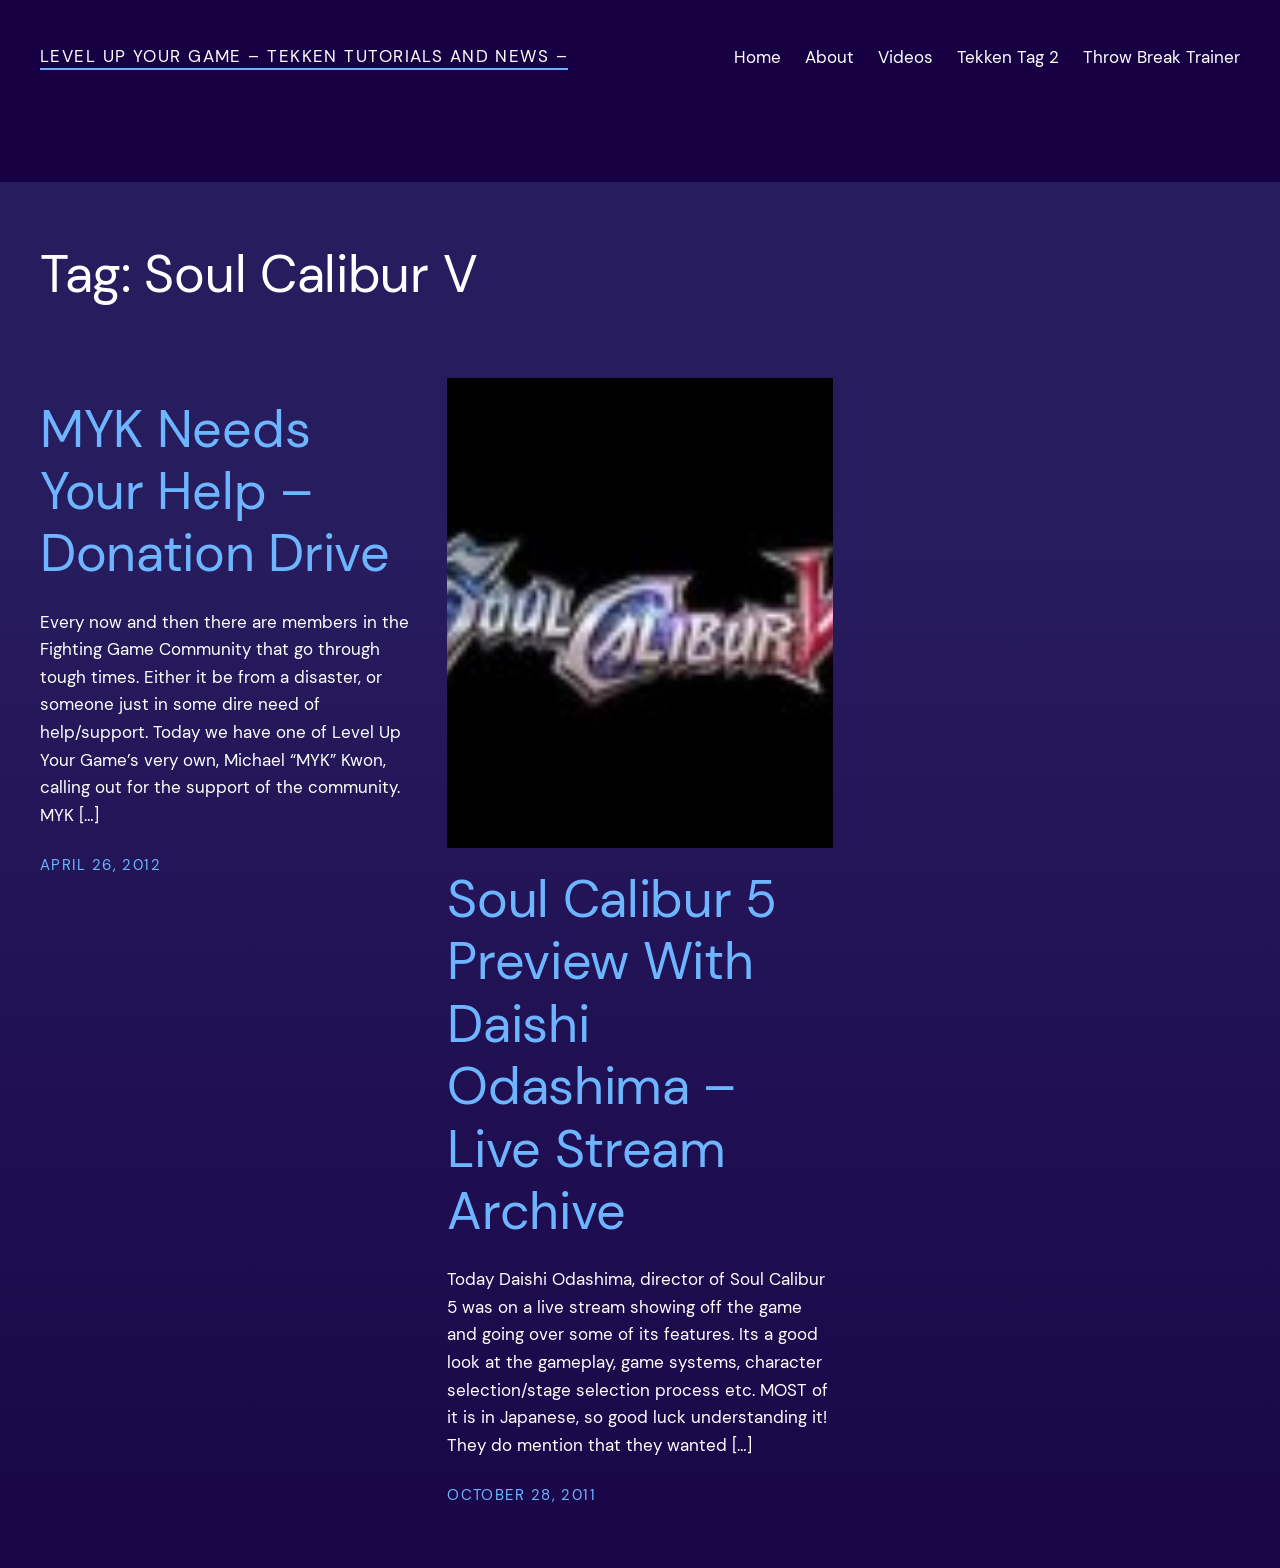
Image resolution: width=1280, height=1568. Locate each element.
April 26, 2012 (100, 865)
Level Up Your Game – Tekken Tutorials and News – (304, 56)
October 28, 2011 (521, 1495)
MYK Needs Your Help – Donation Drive (215, 491)
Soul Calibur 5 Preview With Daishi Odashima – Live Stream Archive (612, 1055)
